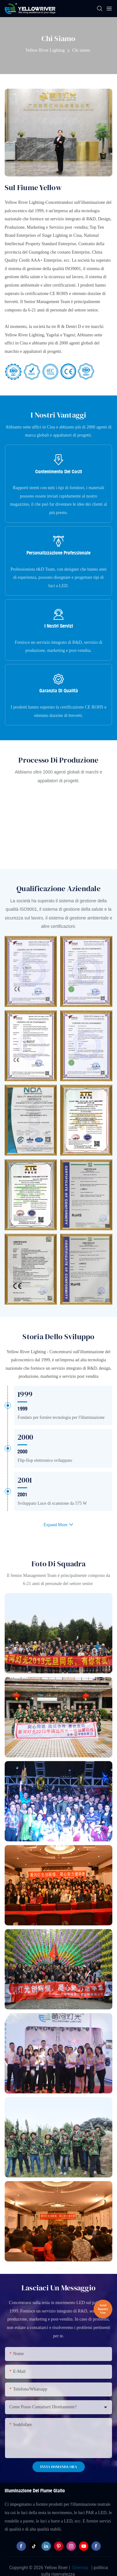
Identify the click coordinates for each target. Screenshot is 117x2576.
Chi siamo (81, 50)
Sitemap (80, 2567)
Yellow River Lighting (45, 50)
